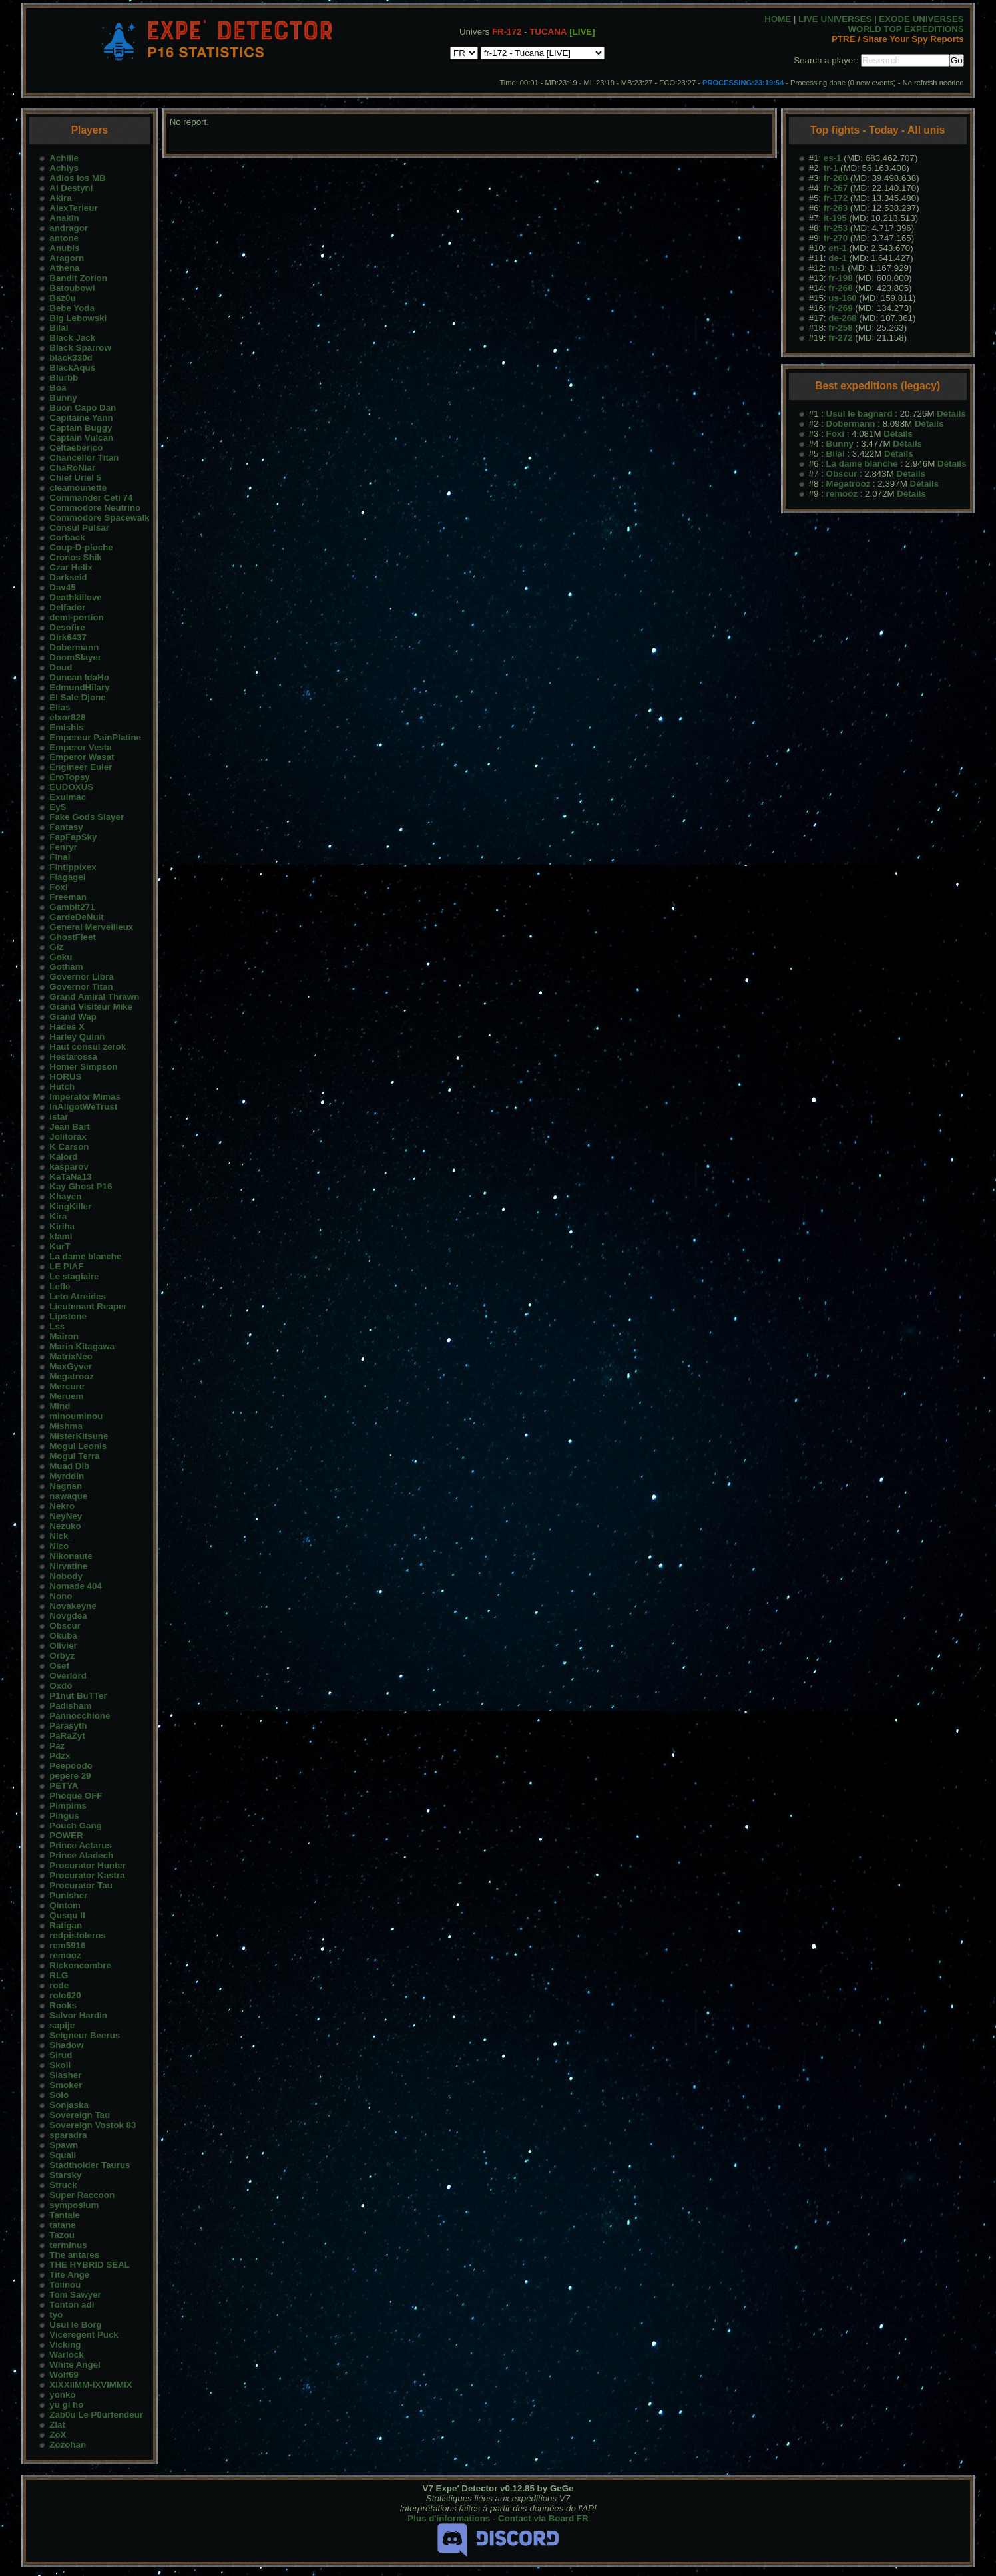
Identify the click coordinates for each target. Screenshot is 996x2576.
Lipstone (68, 1316)
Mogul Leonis (78, 1446)
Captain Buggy (80, 428)
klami (60, 1236)
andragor (68, 228)
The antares (74, 2255)
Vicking (65, 2345)
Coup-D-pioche (81, 547)
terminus (68, 2245)
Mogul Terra (74, 1456)
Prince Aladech (81, 1855)
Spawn (63, 2145)
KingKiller (70, 1206)
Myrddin (66, 1476)
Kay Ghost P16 (80, 1186)
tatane (62, 2225)
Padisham (70, 1706)
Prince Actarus (80, 1845)
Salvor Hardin (78, 2015)
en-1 (837, 248)
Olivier (63, 1646)
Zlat (57, 2425)
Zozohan (67, 2445)
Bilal (58, 328)
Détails (951, 414)
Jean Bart (69, 1127)
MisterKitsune (78, 1436)
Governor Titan (81, 987)
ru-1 (836, 268)
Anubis (64, 248)
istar (58, 1117)
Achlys (64, 168)
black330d (70, 358)
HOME (777, 19)
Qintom (65, 1905)
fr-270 (836, 238)
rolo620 (65, 1995)
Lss (57, 1326)
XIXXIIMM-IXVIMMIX (90, 2385)
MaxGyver (70, 1366)
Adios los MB (77, 178)
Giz (56, 947)
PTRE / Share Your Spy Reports (898, 39)
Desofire (67, 627)
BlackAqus (72, 368)
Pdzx (59, 1756)
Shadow (66, 2045)
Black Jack (72, 338)
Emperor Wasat (81, 757)
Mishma (66, 1426)
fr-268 (840, 288)
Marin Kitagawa (82, 1346)
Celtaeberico (76, 448)
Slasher (65, 2075)
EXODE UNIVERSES (921, 19)
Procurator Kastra (86, 1875)
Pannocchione (79, 1716)
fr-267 (836, 188)
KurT (59, 1246)
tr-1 (831, 168)
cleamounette (78, 488)
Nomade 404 (75, 1586)
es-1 (833, 158)
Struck (63, 2185)
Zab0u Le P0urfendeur (96, 2415)
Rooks (63, 2005)
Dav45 (62, 587)
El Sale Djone (77, 697)
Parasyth (68, 1726)
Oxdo (60, 1686)
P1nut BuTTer (78, 1696)
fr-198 (840, 278)
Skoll (60, 2065)
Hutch (62, 1087)
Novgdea (68, 1616)
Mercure (66, 1386)
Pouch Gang (75, 1825)
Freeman (68, 897)
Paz (57, 1746)
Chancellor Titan (84, 458)
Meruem (66, 1396)
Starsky (65, 2175)
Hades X (67, 1027)
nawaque (68, 1496)
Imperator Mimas (85, 1097)
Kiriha (62, 1226)
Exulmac (67, 797)
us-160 (842, 298)
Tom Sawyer (75, 2295)
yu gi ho (66, 2405)
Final (59, 857)
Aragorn (66, 258)
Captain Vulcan (81, 438)
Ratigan (65, 1925)
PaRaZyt (67, 1736)
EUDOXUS (71, 787)
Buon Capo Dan (82, 408)
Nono (60, 1596)
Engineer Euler (80, 767)
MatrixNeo (70, 1356)
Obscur (65, 1626)
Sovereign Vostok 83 (92, 2125)
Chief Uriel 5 (75, 478)
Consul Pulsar (79, 528)
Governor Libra (81, 977)
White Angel (75, 2365)
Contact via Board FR (543, 2518)
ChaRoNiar (72, 468)
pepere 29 (70, 1776)
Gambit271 (72, 907)
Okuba (63, 1636)
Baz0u (62, 298)
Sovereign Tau (79, 2115)
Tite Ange (69, 2275)
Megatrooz (71, 1376)
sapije (62, 2025)
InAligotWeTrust (83, 1107)
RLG (58, 1975)
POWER (66, 1835)
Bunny (63, 398)
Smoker (65, 2085)
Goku (60, 957)
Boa (57, 388)
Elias (59, 707)
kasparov (69, 1167)
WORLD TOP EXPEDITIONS (905, 29)
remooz (65, 1955)
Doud (60, 667)
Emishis (66, 727)
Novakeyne (72, 1606)
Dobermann (74, 647)
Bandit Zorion (78, 278)
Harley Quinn (77, 1037)
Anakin (64, 218)
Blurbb (63, 378)
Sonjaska (69, 2105)
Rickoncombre (80, 1965)
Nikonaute (70, 1556)
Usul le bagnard (859, 414)
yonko (62, 2395)
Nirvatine (68, 1566)
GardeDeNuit (76, 917)
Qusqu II (67, 1915)
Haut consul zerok (87, 1047)
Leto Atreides (77, 1296)
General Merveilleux (91, 927)
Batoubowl (72, 288)
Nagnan (65, 1486)
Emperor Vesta (80, 747)
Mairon (64, 1336)
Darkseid (68, 577)
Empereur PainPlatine (95, 737)
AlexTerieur (73, 208)
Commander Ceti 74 (90, 498)
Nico (59, 1546)
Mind (59, 1406)
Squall (62, 2155)
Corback (67, 537)
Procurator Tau (81, 1885)
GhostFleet (72, 937)
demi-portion (76, 617)
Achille (64, 158)
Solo (59, 2095)
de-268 (842, 318)
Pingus (64, 1816)
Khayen (65, 1196)
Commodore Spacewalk (99, 518)
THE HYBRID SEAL (89, 2265)
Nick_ (61, 1536)
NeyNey (65, 1516)
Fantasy (66, 827)
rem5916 (67, 1945)
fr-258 (840, 328)
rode (59, 1985)
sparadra (68, 2135)
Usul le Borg (75, 2325)
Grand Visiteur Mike (90, 1007)
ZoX (57, 2435)
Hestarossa (73, 1057)
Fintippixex (72, 867)
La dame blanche (85, 1256)
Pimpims (68, 1806)
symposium (74, 2205)
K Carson (69, 1147)
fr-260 (836, 178)
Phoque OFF (75, 1796)
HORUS (65, 1077)
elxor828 (67, 717)
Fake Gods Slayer (86, 817)
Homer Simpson (83, 1067)
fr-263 (836, 208)
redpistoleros (77, 1935)
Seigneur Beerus (84, 2035)
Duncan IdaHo (79, 677)
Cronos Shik (75, 557)
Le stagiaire (74, 1276)
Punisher (68, 1895)
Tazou (62, 2235)
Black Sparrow (80, 348)
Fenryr (63, 847)
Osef (59, 1666)
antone (64, 238)
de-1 (837, 258)
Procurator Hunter (87, 1865)
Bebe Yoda (72, 308)
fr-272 (840, 338)
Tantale (64, 2215)
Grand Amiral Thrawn (94, 997)
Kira (58, 1216)
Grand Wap (73, 1017)
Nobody (66, 1576)
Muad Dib (69, 1466)
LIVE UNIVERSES (835, 19)
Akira (60, 198)
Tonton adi (71, 2305)
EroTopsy (69, 777)
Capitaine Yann (81, 418)
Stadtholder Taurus (89, 2165)
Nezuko (65, 1526)
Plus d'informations (448, 2518)
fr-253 (836, 228)
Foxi (58, 887)
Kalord (63, 1157)
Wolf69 (63, 2375)
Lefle (59, 1286)
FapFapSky (73, 837)
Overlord (68, 1676)
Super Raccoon (82, 2195)
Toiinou (65, 2285)
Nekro (62, 1506)
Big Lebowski (78, 318)
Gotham (66, 967)
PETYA (63, 1786)
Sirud (60, 2055)
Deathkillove (75, 597)
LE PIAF (66, 1266)
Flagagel (67, 877)
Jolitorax (68, 1137)
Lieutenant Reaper (87, 1306)
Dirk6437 (68, 637)
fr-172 (836, 198)
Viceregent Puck (83, 2335)
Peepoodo (70, 1766)
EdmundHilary (79, 687)
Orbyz (62, 1656)
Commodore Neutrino (94, 508)
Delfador (67, 607)
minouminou (76, 1416)
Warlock (66, 2355)
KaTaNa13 (70, 1176)
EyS (57, 807)
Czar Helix (70, 567)
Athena (64, 268)
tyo (56, 2315)
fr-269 (840, 308)
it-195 (835, 218)
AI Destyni (71, 188)
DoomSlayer (75, 657)
